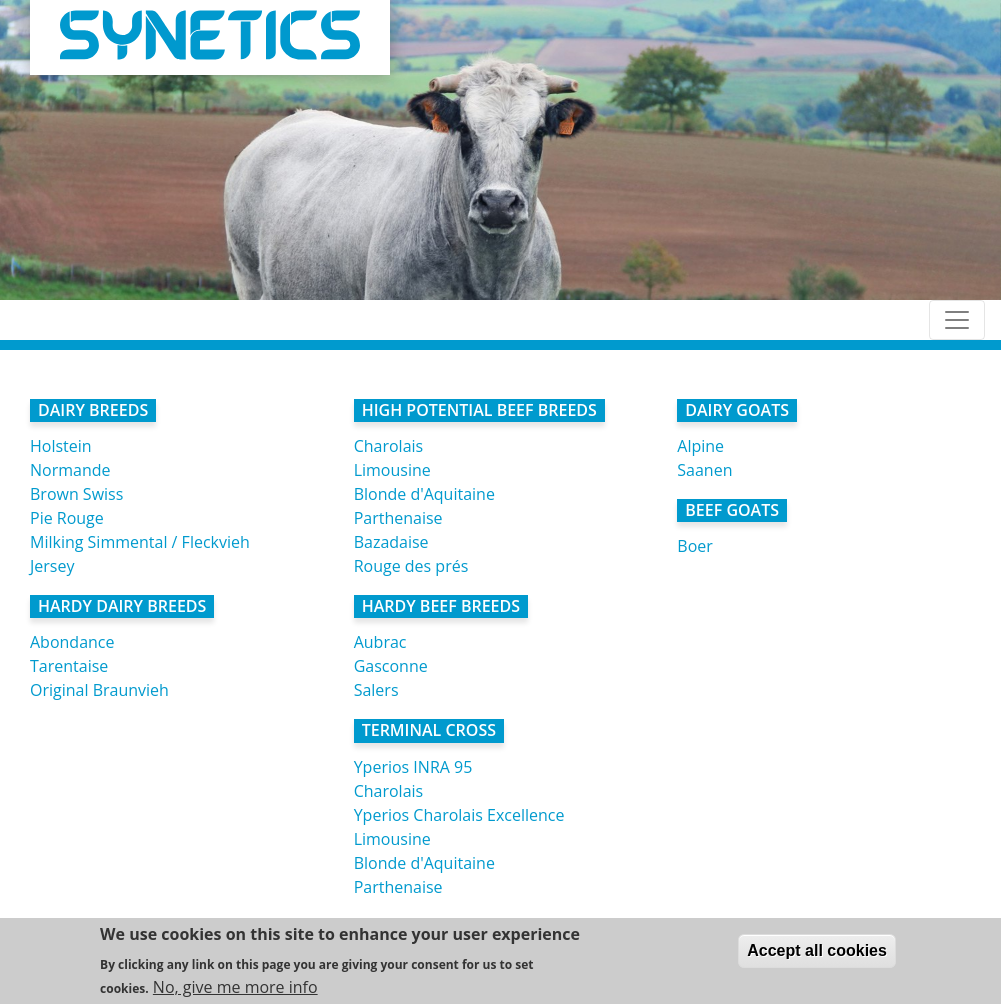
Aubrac (380, 642)
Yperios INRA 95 (413, 767)
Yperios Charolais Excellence (459, 815)
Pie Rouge (67, 518)
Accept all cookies (817, 952)
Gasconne (391, 666)
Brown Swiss (76, 494)
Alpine (700, 446)
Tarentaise (69, 666)
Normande (70, 470)
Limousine (392, 470)
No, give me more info (235, 989)
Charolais (389, 446)
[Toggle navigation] (957, 320)
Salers (376, 690)
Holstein (61, 446)
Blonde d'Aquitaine (424, 494)
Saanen (704, 470)
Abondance (72, 642)
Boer (694, 546)
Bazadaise (391, 542)
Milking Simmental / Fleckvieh (140, 542)
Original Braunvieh (99, 690)
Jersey (52, 566)
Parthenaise (398, 518)
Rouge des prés (411, 566)
